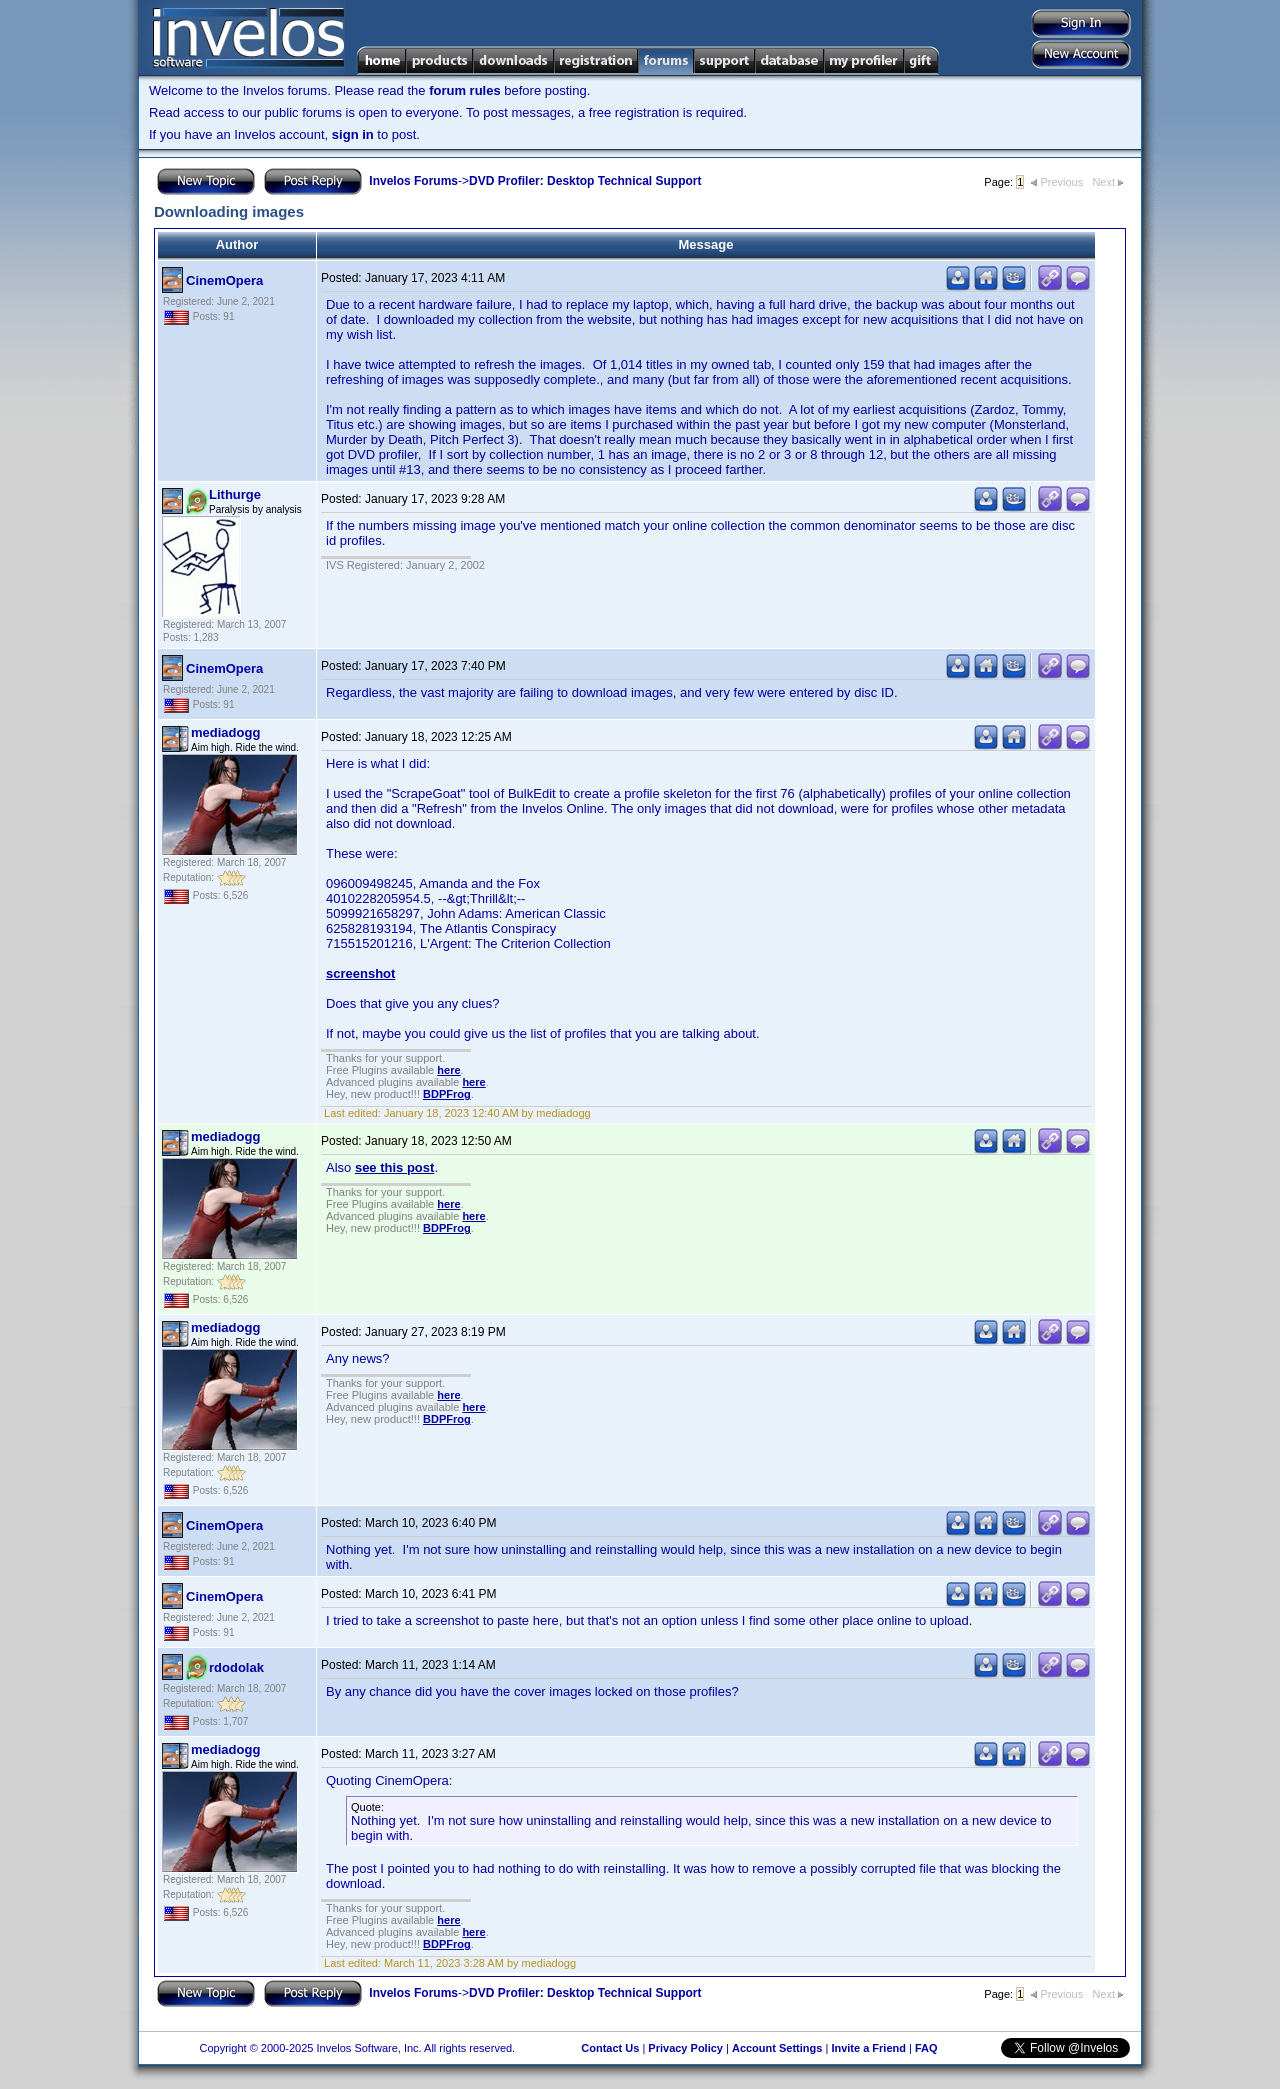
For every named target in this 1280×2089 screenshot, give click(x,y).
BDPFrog (447, 1094)
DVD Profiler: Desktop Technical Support (585, 181)
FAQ (926, 2048)
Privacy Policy (685, 2048)
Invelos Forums (413, 181)
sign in (353, 134)
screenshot (360, 973)
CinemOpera (224, 280)
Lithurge (235, 494)
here (448, 1070)
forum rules (465, 90)
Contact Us (610, 2048)
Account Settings (777, 2048)
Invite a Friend (868, 2048)
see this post (394, 1167)
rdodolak (236, 1667)
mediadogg (225, 732)
